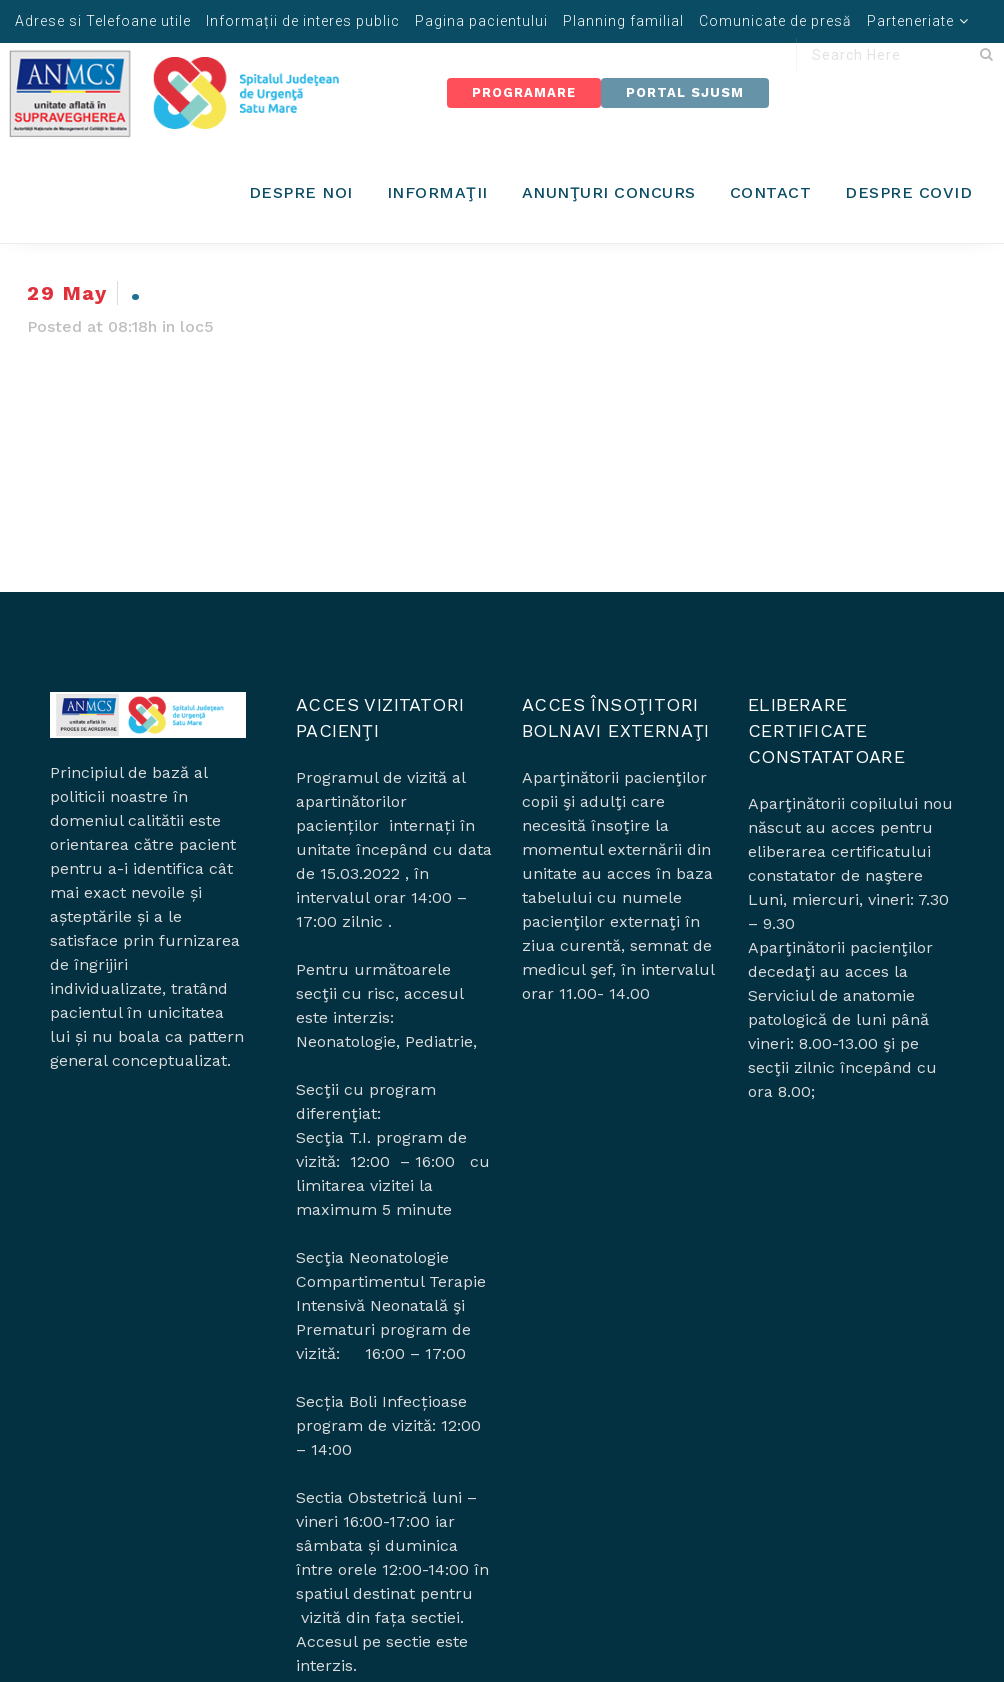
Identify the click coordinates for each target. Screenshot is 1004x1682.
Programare (524, 92)
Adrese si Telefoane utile (103, 21)
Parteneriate (910, 21)
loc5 (197, 326)
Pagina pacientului (481, 21)
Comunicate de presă (775, 21)
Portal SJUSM (685, 92)
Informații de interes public (303, 21)
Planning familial (623, 21)
